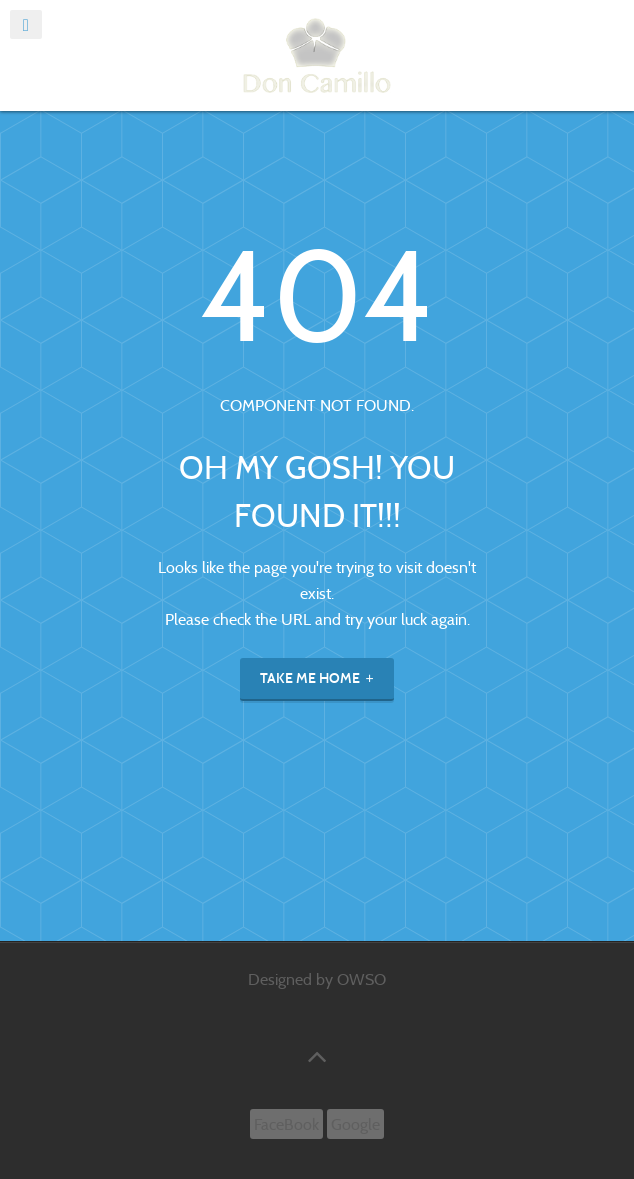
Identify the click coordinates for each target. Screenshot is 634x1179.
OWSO (361, 979)
